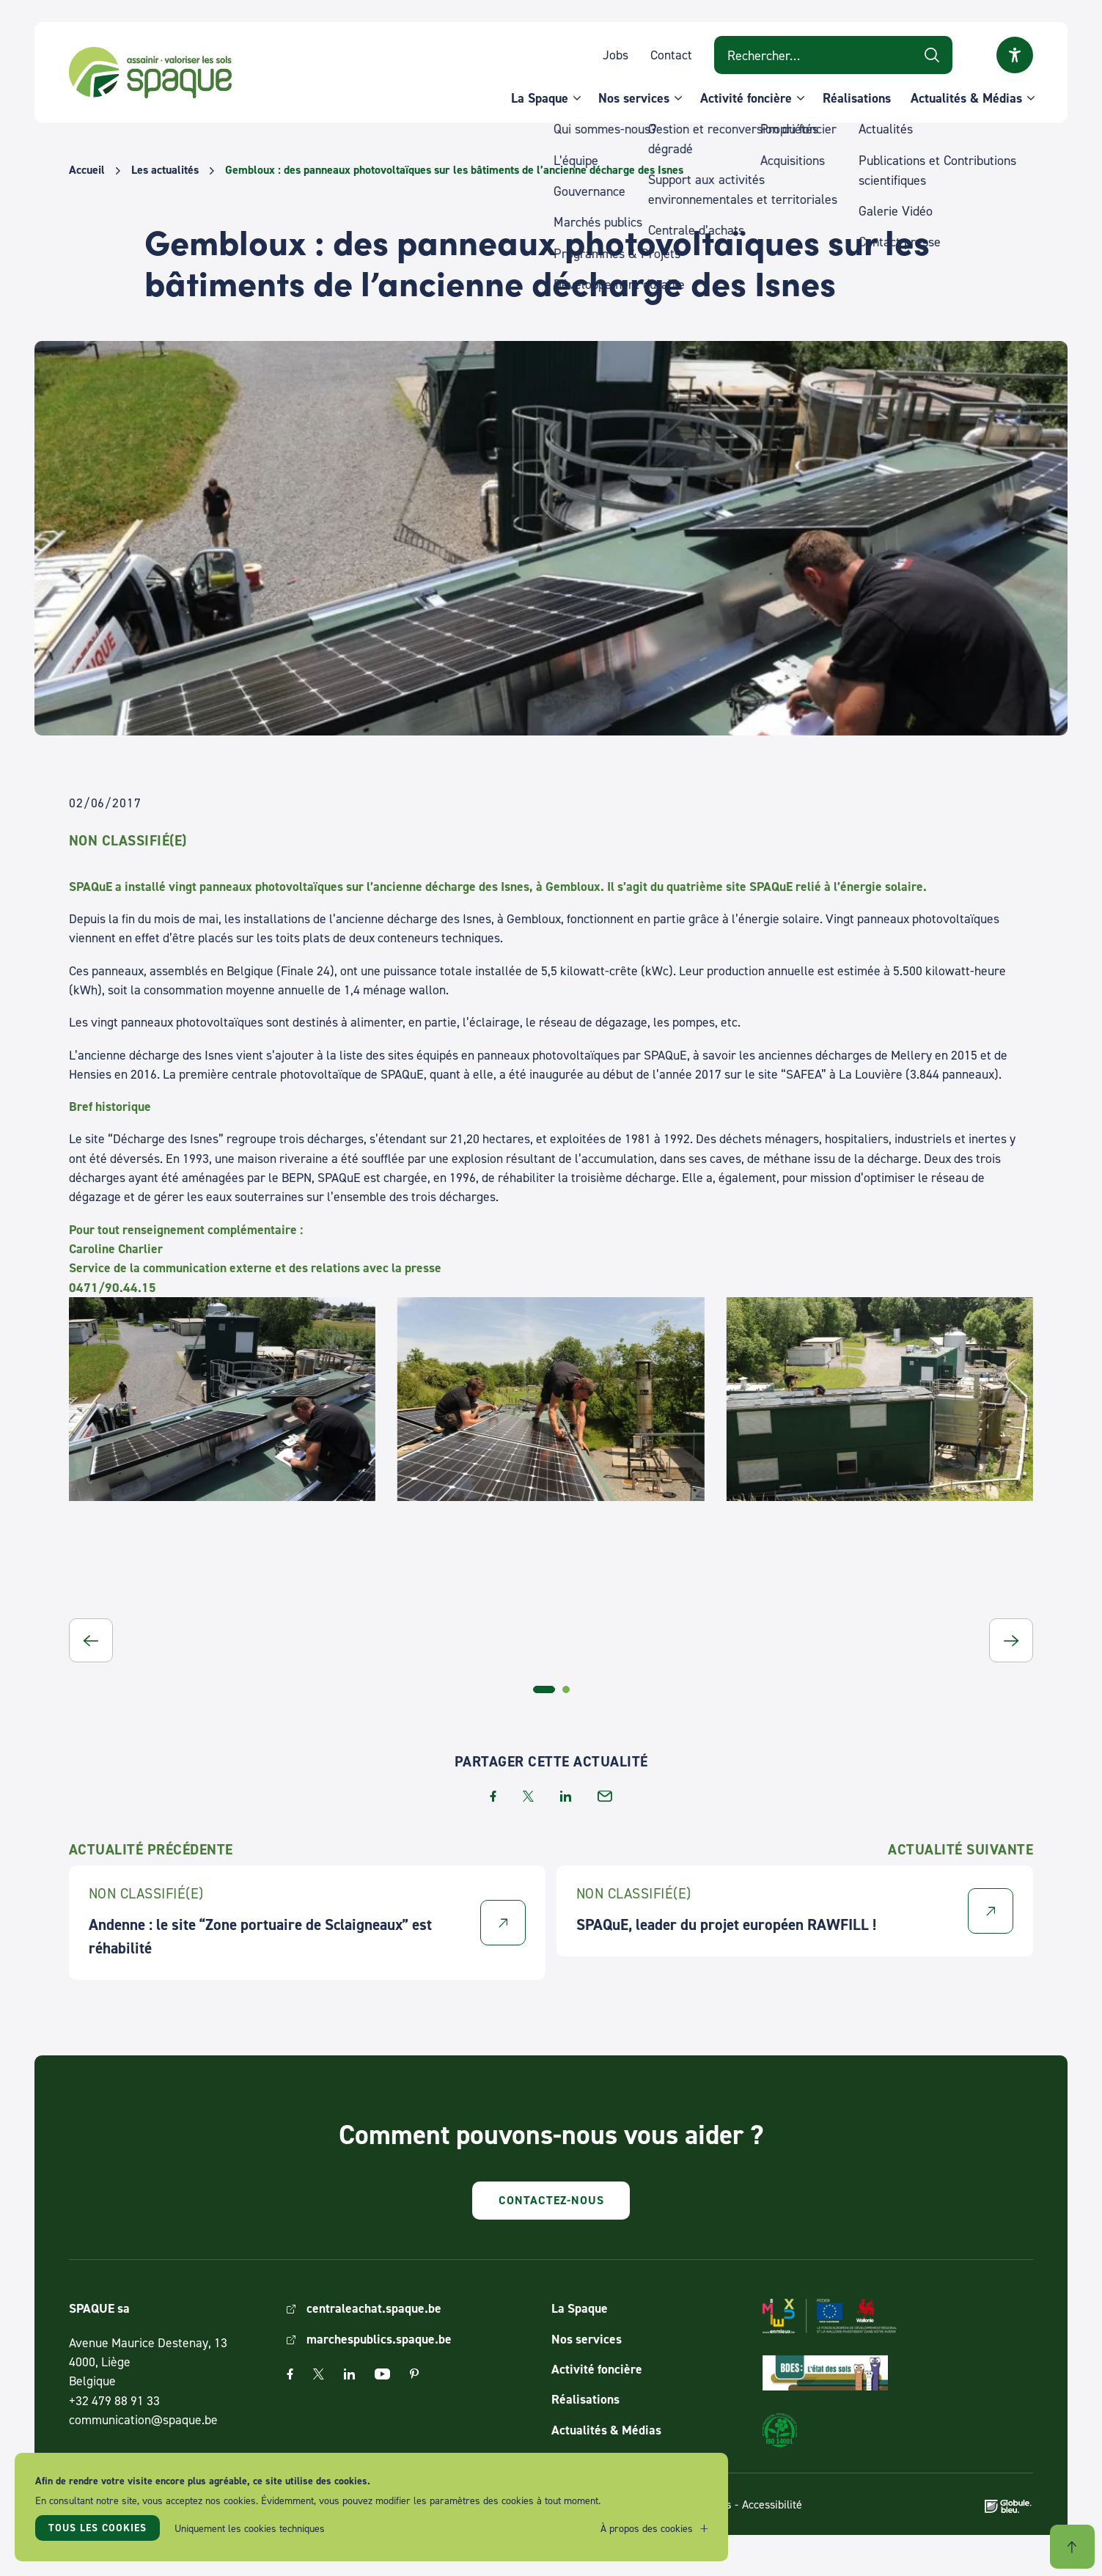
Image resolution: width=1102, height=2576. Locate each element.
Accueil (87, 170)
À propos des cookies (646, 2528)
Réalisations (857, 97)
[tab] (544, 1689)
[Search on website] (833, 54)
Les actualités (165, 170)
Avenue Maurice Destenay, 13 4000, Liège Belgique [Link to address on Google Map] (148, 2362)
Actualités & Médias (966, 97)
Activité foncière (746, 97)
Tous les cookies (97, 2527)
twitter (528, 1796)
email (605, 1796)
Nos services (633, 97)
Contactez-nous (551, 2200)
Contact (671, 54)
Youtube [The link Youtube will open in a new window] (382, 2373)
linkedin (565, 1796)
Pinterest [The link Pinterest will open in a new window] (414, 2373)
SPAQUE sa (150, 72)
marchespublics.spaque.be (379, 2338)
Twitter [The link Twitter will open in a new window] (318, 2373)
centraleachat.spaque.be (373, 2308)
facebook (493, 1796)
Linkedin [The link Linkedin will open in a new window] (349, 2373)
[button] (91, 1640)
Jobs (615, 54)
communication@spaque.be (143, 2419)
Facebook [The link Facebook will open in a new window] (290, 2373)
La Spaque (539, 97)
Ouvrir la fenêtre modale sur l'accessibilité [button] (1014, 55)
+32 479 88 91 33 (114, 2400)
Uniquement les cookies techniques (250, 2528)
